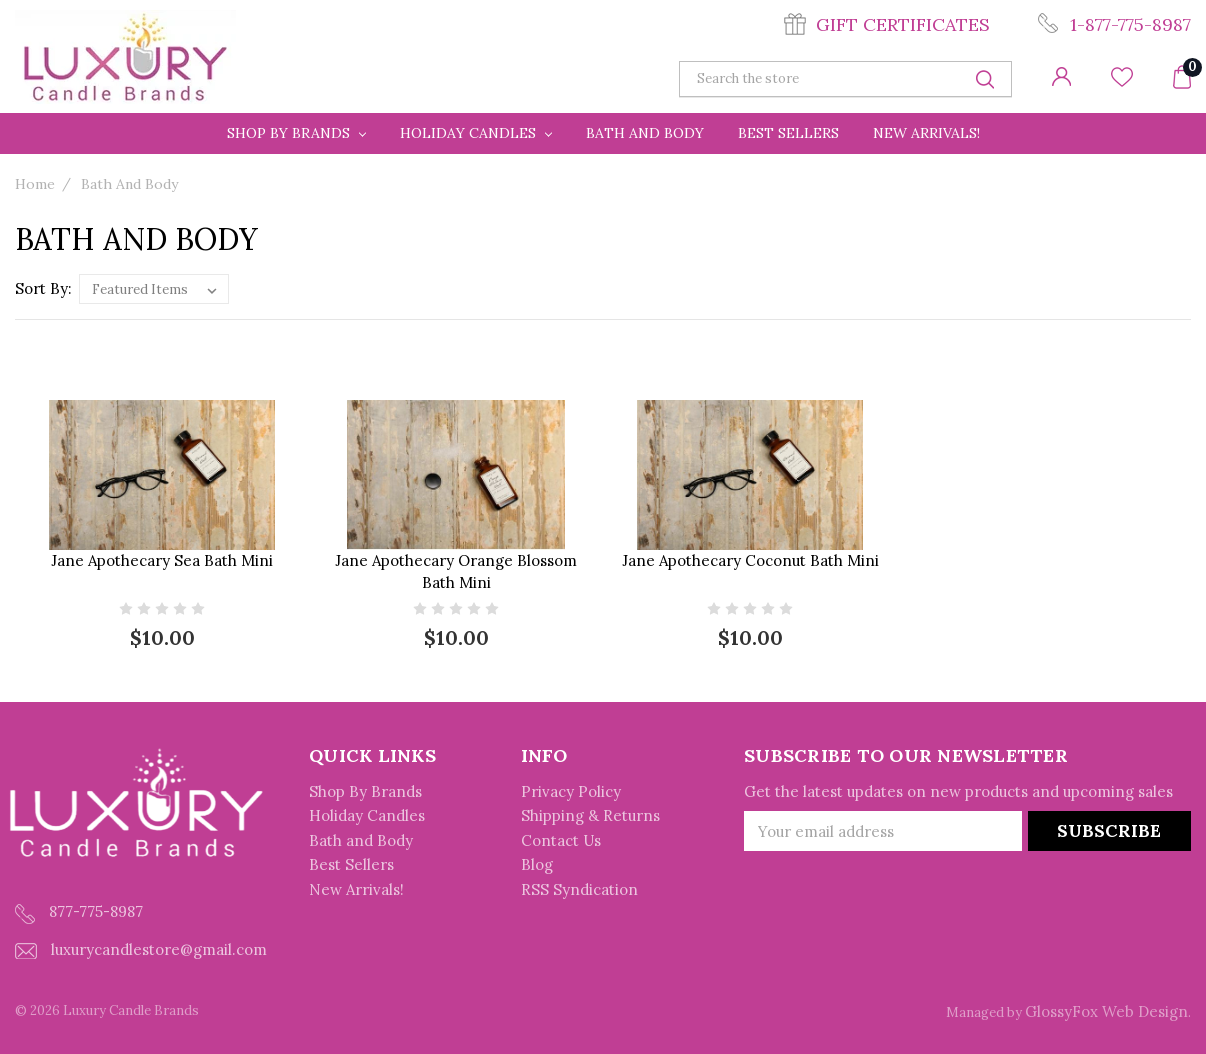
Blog (537, 864)
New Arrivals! (926, 133)
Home (35, 184)
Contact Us (561, 840)
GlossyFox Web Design (1106, 1011)
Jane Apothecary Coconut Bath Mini (750, 560)
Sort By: (43, 288)
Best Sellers (788, 133)
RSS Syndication (579, 889)
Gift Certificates (903, 24)
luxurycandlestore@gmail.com (141, 949)
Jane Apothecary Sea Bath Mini (162, 560)
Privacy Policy (571, 791)
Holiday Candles (476, 133)
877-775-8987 (79, 912)
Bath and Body (645, 133)
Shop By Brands (296, 133)
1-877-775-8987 (1130, 24)
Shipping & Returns (590, 815)
